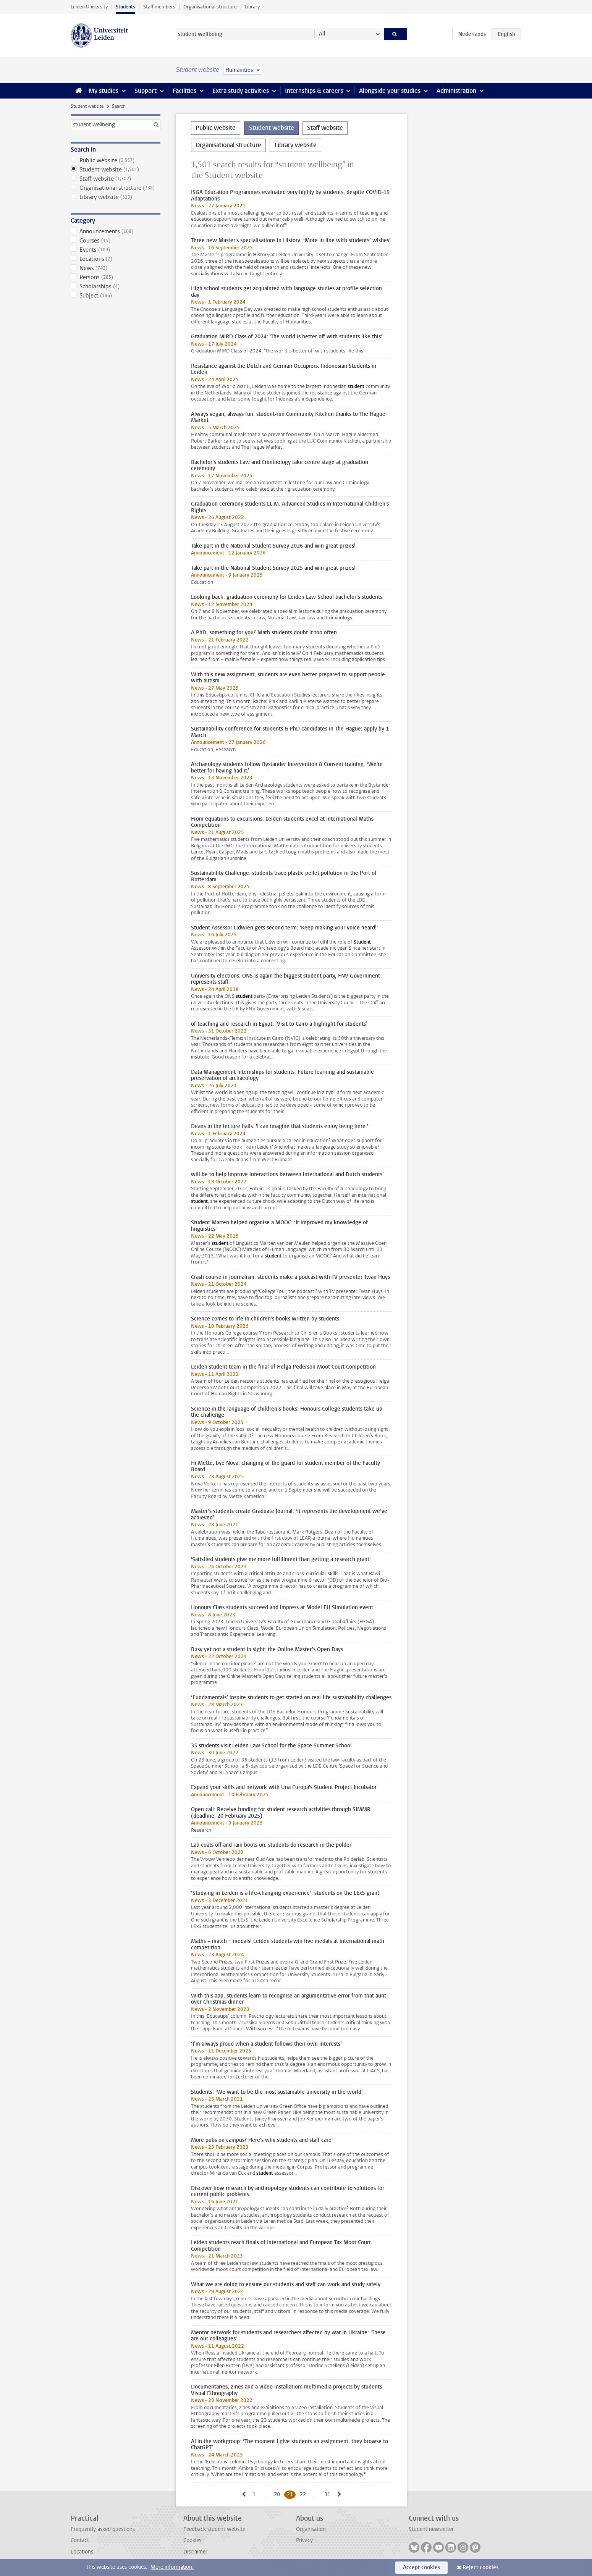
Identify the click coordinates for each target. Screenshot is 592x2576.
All (322, 33)
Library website (115, 197)
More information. (172, 2567)
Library (252, 6)
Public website (115, 160)
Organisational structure (210, 6)
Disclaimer (195, 2551)
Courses (115, 240)
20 (278, 2494)
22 (304, 2494)
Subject (115, 295)
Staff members (159, 6)
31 (328, 2494)
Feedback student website (214, 2529)
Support (145, 91)
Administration (456, 91)
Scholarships (115, 286)
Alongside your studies (390, 91)
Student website (87, 106)
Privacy (304, 2540)
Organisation (311, 2529)
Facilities (184, 91)
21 (291, 2494)
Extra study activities (240, 91)
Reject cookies (480, 2567)
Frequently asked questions (103, 2529)
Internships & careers (314, 91)
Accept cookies (421, 2567)
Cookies (192, 2540)
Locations (115, 259)
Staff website (115, 179)
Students (125, 6)
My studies (103, 91)
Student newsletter (431, 2529)
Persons (115, 277)
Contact (80, 2540)
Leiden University (89, 6)
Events (115, 250)
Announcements (115, 231)
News (115, 268)
